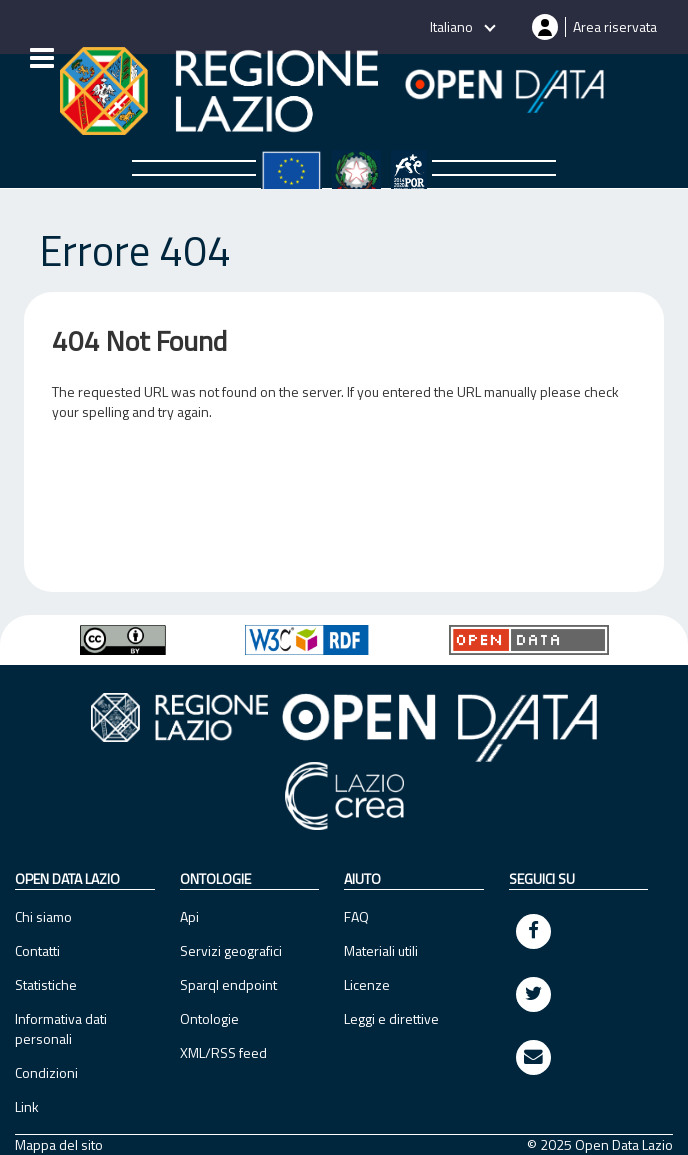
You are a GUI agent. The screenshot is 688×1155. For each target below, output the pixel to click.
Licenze (367, 984)
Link (27, 1106)
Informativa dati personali (61, 1028)
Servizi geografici (231, 950)
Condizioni (46, 1072)
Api (189, 916)
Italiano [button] (453, 26)
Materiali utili (381, 950)
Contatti (37, 950)
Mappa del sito (59, 1145)
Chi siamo (43, 916)
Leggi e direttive (391, 1018)
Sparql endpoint (228, 984)
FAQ (356, 916)
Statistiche (46, 984)
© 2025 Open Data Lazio (600, 1145)
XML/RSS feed (223, 1052)
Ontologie (209, 1018)
